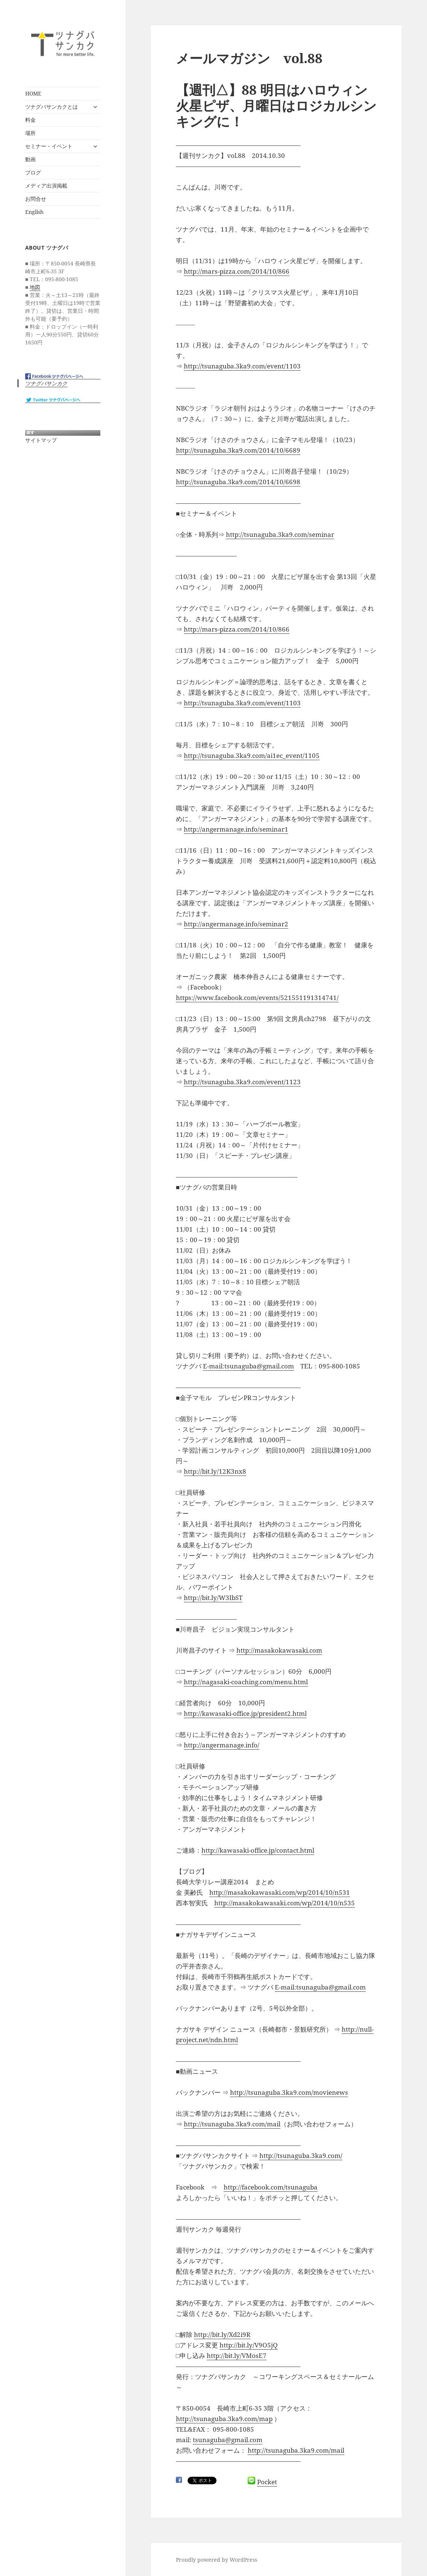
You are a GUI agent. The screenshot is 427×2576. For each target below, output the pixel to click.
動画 (30, 159)
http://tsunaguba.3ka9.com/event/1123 (242, 1081)
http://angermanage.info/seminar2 (236, 924)
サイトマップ (41, 440)
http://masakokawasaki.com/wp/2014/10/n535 (284, 1903)
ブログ (33, 172)
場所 (30, 132)
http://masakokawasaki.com (279, 1650)
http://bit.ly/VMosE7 (236, 2355)
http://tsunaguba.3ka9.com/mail (232, 2124)
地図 (35, 287)
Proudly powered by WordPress (216, 2559)
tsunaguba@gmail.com (227, 2439)
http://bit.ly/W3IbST (213, 1597)
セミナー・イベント (49, 146)
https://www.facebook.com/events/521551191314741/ (257, 997)
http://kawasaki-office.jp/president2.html (245, 1713)
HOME (33, 93)
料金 (30, 119)
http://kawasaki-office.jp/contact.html (257, 1850)
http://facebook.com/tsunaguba (271, 2187)
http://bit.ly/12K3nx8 (215, 1471)
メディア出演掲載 (46, 185)
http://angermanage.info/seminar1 (236, 829)
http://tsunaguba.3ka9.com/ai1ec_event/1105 (251, 755)
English (34, 211)
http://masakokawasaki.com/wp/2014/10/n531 (279, 1892)
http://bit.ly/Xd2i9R (222, 2334)
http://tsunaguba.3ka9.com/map (224, 2418)
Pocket (267, 2482)
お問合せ (35, 198)
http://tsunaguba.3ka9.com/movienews (289, 2092)
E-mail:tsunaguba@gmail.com (248, 1366)
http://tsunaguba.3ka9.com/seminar (280, 534)
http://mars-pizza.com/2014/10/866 (236, 271)
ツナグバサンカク (46, 383)
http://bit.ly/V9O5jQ (249, 2345)
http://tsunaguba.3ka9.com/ (300, 2155)
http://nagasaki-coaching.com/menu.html (246, 1681)
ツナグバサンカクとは (51, 106)
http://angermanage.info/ (221, 1745)
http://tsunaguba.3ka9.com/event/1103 (242, 366)
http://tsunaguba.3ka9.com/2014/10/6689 (238, 450)
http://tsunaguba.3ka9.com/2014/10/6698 (238, 481)
